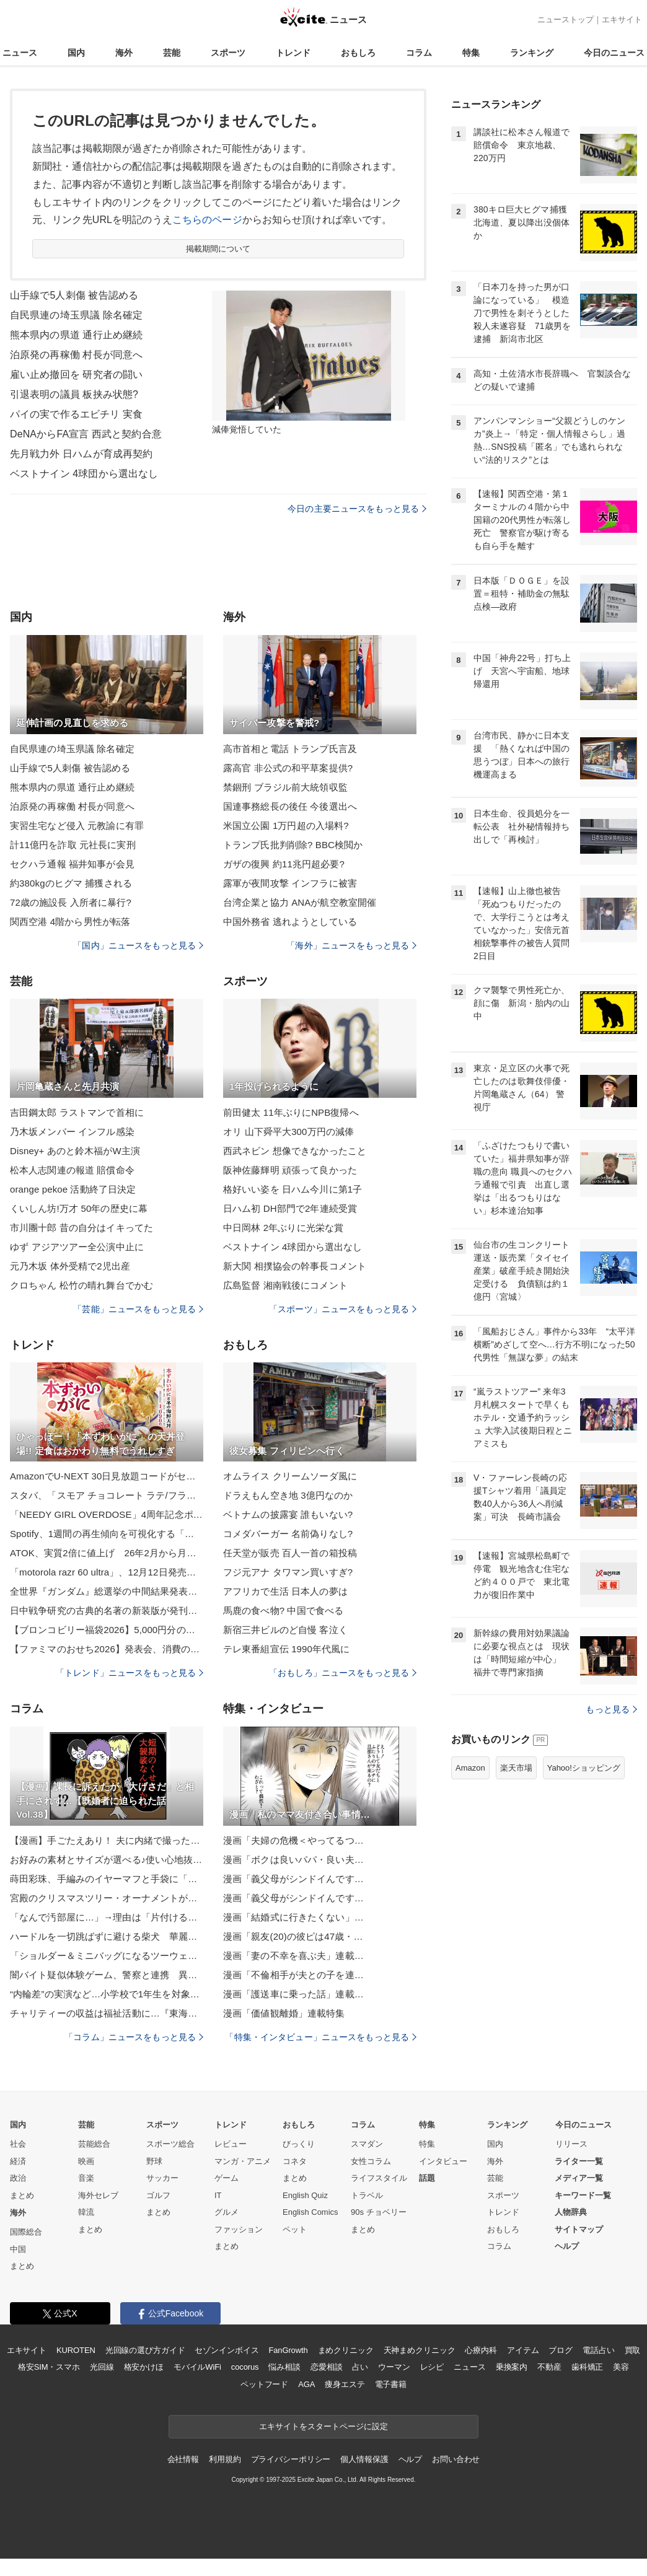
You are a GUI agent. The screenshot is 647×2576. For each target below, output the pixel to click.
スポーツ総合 (170, 2144)
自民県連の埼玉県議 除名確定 (76, 315)
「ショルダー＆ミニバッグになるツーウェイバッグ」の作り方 (106, 1955)
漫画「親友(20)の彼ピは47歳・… (293, 1936)
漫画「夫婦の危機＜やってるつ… (293, 1840)
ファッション (238, 2229)
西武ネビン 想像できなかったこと (294, 1151)
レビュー (230, 2144)
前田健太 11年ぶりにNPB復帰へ (291, 1112)
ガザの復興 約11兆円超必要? (284, 864)
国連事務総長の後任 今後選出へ (290, 806)
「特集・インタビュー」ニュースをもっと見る (320, 2037)
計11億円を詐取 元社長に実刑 (73, 844)
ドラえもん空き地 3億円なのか (288, 1495)
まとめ (22, 2195)
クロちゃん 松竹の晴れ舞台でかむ (81, 1285)
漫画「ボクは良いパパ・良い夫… (293, 1859)
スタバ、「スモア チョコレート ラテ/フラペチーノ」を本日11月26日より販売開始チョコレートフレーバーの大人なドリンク (106, 1495)
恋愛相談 (326, 2367)
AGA (306, 2384)
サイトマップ (579, 2229)
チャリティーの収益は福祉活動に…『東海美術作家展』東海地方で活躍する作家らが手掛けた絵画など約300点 (106, 2013)
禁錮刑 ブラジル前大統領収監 (285, 787)
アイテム (523, 2350)
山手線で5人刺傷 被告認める (74, 295)
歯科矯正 (587, 2367)
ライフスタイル (379, 2178)
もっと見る (611, 1709)
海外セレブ (98, 2195)
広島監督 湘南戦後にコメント (285, 1285)
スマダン (367, 2144)
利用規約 (224, 2459)
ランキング (531, 53)
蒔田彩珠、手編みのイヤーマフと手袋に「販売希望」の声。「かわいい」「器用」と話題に (106, 1878)
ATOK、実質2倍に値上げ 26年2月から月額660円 (106, 1553)
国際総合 (26, 2231)
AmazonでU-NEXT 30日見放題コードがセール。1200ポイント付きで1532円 (106, 1476)
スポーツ (228, 53)
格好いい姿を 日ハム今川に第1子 (292, 1189)
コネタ (295, 2161)
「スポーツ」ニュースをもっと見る (342, 1309)
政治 (18, 2178)
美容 (621, 2367)
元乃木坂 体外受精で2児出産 (70, 1266)
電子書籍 (391, 2384)
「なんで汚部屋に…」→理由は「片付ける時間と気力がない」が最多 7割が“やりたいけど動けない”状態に (106, 1917)
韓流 (86, 2212)
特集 (471, 53)
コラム (419, 53)
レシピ (432, 2367)
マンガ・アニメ (242, 2161)
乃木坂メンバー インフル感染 (72, 1131)
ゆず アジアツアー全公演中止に (77, 1247)
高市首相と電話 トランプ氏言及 (290, 748)
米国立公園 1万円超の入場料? (286, 825)
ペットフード (264, 2384)
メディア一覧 (579, 2178)
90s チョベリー (379, 2212)
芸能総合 (94, 2144)
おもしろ (358, 53)
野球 (154, 2161)
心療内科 (480, 2350)
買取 (633, 2350)
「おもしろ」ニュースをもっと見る (342, 1673)
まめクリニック (346, 2350)
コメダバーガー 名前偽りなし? (288, 1533)
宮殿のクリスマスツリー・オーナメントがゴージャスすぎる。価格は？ (106, 1898)
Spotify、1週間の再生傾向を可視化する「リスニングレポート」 (106, 1533)
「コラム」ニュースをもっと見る (133, 2037)
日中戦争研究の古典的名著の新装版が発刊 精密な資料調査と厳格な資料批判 (106, 1610)
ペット (295, 2229)
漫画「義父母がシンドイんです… (293, 1878)
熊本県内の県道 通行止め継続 (76, 335)
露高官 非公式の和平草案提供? (288, 768)
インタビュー (443, 2161)
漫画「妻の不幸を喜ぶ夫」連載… (293, 1955)
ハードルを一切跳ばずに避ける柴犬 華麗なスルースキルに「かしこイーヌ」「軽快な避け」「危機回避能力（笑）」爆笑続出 (106, 1936)
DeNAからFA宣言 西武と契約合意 (86, 434)
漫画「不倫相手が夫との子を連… (293, 1974)
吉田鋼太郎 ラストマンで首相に (77, 1112)
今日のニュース (614, 53)
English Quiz (305, 2195)
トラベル (367, 2195)
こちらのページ (207, 219)
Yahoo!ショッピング (583, 1767)
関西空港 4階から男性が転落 (70, 921)
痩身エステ (344, 2384)
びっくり (299, 2144)
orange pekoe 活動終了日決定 (73, 1189)
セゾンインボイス (226, 2350)
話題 (427, 2178)
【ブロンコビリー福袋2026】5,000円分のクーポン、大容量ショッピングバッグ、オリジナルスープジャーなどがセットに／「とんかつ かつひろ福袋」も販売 (106, 1629)
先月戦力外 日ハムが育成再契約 (81, 454)
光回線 (102, 2367)
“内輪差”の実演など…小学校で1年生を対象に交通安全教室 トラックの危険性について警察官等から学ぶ (106, 1994)
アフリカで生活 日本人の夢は (285, 1591)
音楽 (86, 2178)
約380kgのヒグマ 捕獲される (71, 883)
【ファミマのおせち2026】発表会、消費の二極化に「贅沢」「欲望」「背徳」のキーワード (106, 1649)
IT (218, 2195)
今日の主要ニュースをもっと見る (357, 509)
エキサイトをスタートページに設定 (323, 2426)
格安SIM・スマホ (49, 2367)
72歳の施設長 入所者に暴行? (70, 902)
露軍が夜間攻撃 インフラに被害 (290, 883)
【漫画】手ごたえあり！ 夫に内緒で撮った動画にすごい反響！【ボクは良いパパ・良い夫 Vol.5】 (106, 1840)
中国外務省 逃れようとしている (290, 921)
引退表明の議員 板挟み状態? (74, 394)
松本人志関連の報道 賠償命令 (72, 1170)
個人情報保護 (364, 2459)
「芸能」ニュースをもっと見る (138, 1309)
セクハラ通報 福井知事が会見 (72, 864)
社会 (18, 2144)
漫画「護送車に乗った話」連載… (293, 1994)
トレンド (293, 53)
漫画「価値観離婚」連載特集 (284, 2013)
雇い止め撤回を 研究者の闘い (76, 374)
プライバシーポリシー (291, 2459)
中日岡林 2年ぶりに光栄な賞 (283, 1227)
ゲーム (226, 2178)
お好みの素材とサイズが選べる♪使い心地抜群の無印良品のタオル (106, 1859)
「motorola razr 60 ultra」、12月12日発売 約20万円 (106, 1572)
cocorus (245, 2367)
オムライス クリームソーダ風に (290, 1476)
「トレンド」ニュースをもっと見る (129, 1673)
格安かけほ (144, 2367)
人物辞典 (571, 2212)
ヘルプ (567, 2246)
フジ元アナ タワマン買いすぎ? (288, 1572)
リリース (571, 2144)
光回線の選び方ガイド (145, 2350)
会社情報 (183, 2459)
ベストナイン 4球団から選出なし (84, 473)
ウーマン (394, 2367)
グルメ (226, 2212)
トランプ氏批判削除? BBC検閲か (293, 844)
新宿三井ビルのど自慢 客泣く (285, 1629)
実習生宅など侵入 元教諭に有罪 (77, 825)
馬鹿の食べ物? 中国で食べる (283, 1610)
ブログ (560, 2350)
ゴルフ (158, 2195)
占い (360, 2367)
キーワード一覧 (583, 2195)
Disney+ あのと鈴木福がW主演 (75, 1151)
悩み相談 (284, 2367)
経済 (18, 2161)
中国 (18, 2249)
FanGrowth (287, 2350)
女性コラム (371, 2161)
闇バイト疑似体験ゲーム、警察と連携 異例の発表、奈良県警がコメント (106, 1974)
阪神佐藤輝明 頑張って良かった (290, 1170)
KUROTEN (75, 2350)
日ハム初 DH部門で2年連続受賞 (290, 1208)
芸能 (171, 53)
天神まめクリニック (420, 2350)
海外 (124, 53)
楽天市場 (516, 1767)
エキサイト (622, 19)
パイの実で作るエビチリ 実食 (76, 414)
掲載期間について (218, 248)
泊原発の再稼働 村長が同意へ (76, 354)
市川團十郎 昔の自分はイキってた (81, 1227)
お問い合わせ (456, 2459)
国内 (76, 53)
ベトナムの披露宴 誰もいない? (288, 1514)
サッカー (162, 2178)
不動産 (549, 2367)
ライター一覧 (579, 2161)
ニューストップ (565, 19)
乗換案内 (511, 2367)
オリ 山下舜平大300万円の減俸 (288, 1131)
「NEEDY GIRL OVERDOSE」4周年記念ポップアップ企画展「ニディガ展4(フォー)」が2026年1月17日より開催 (106, 1514)
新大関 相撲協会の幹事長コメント (294, 1266)
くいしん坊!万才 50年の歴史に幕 (78, 1208)
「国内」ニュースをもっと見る (138, 945)
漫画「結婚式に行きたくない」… (293, 1917)
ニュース (19, 53)
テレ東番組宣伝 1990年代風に (286, 1649)
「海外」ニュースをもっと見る (351, 945)
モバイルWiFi (197, 2367)
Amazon (470, 1767)
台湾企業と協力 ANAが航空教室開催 (299, 902)
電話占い (598, 2350)
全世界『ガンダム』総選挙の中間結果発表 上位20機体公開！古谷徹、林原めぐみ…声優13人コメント (106, 1591)
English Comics (310, 2212)
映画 (86, 2161)
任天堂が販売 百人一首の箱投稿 (290, 1553)
